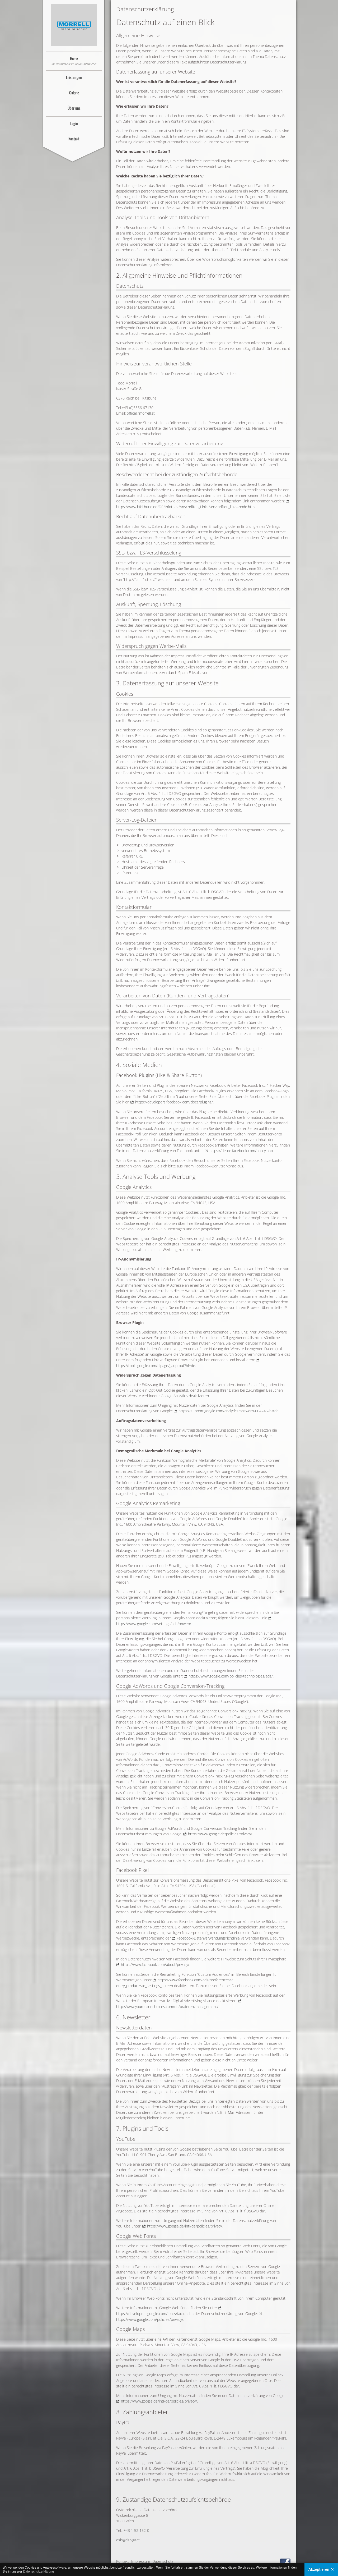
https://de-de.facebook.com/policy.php (241, 1150)
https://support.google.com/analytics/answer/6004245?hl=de (229, 1410)
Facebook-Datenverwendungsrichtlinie (208, 1938)
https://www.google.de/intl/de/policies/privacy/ (159, 2401)
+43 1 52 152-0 (136, 2530)
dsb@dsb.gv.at (128, 2539)
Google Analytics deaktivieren (185, 1395)
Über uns (74, 108)
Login (74, 123)
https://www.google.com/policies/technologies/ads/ (231, 1676)
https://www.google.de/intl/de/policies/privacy (184, 2226)
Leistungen (74, 77)
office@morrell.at (141, 413)
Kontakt (73, 138)
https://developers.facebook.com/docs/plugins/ (174, 1101)
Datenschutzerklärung (38, 2571)
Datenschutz (162, 2561)
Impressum (140, 2561)
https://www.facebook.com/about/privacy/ (155, 1964)
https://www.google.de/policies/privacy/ (220, 1833)
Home (74, 61)
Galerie (74, 92)
